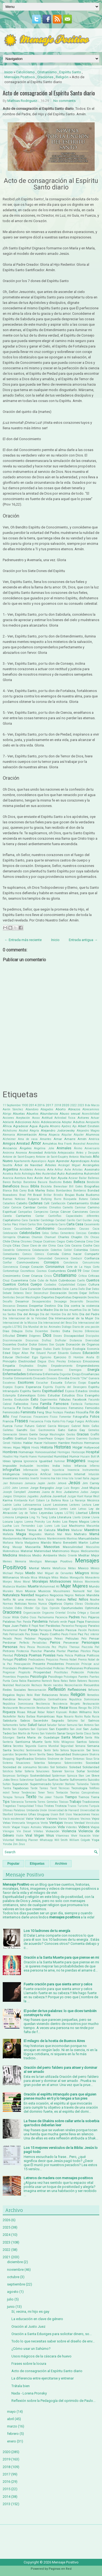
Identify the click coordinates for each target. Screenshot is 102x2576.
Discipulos (92, 1336)
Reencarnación (37, 1690)
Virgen (39, 1835)
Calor (6, 1207)
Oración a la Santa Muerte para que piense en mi (61, 1957)
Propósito (24, 1672)
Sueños (53, 1780)
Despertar (36, 1306)
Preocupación (22, 1664)
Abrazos (74, 1109)
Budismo (92, 1195)
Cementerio (67, 1233)
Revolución (43, 1708)
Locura (8, 1521)
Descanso (9, 1306)
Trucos (71, 1806)
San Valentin (48, 1733)
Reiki (30, 1695)
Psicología (38, 1676)
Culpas (81, 1284)
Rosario (68, 1716)
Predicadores (36, 1659)
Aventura (20, 1178)
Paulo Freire (69, 1634)
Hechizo (77, 1443)
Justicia (45, 1496)
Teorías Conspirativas (84, 1792)
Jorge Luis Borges (67, 1488)
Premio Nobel (68, 1659)
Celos (45, 1233)
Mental (34, 1568)
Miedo (30, 1573)
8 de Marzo (92, 1105)
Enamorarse (35, 1370)
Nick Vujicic (46, 1599)
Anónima (8, 1152)
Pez (54, 1647)
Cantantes (23, 1216)
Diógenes (35, 1336)
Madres (63, 1530)
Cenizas (81, 1233)
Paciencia (61, 1617)
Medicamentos (90, 1551)
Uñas (32, 1814)
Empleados (26, 1366)
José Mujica (90, 1488)
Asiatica (8, 1173)
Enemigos (75, 1370)
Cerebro (93, 1233)
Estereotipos (27, 1395)
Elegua (42, 1361)
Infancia (80, 1466)
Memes (7, 1561)
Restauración (91, 1704)
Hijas (16, 1447)
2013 (6, 2504)
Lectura (86, 1505)
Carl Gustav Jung (88, 1220)
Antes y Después (87, 1152)
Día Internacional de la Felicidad (25, 1318)
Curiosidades (51, 1289)
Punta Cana (10, 1681)
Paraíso (93, 1626)
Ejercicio (60, 1357)
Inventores (10, 1478)
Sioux (89, 1759)
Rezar (63, 1708)
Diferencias (92, 1331)
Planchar (36, 1651)
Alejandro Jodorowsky (58, 1130)
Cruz (6, 1280)
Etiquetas (37, 1864)
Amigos (9, 1143)
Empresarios (12, 1370)
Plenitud (8, 1655)
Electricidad (27, 1361)
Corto (96, 1267)
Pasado (58, 1630)
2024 (6, 2235)
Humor (74, 1456)
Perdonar (9, 1642)
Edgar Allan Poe (23, 1353)
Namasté (79, 1591)
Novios (32, 1604)
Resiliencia (43, 1704)
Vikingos (8, 1831)
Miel (40, 1573)
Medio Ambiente (44, 1555)
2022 (73, 1105)
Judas (84, 1492)
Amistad (23, 1143)
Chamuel (50, 1237)
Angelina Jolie (44, 1148)
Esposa (70, 1391)
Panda (27, 1621)
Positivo (20, 1659)
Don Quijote (56, 1344)
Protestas (93, 1672)
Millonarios (11, 1577)
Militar (95, 1573)
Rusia (95, 1716)
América (94, 1139)
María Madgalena (27, 1542)
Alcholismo (10, 1130)
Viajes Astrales (31, 1827)
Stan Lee (84, 1775)
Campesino (41, 1212)
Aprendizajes (79, 1161)
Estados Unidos (87, 1391)
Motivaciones (60, 1581)
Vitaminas (62, 1835)
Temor (15, 1792)
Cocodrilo (8, 1250)
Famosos (61, 1404)
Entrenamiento (23, 1378)
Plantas (73, 1651)
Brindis (58, 1195)
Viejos (95, 1827)
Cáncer (65, 1212)
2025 (6, 2227)
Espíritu (48, 1387)
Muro (19, 1591)
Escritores (26, 1382)
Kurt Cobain (37, 1500)
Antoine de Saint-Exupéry (52, 1157)
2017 (49, 1105)
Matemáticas (11, 1551)
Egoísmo (45, 1357)
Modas (64, 1577)
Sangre (70, 1733)
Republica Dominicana (84, 1699)
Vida (61, 1827)
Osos (33, 1617)
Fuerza (8, 1426)
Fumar (18, 1426)
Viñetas (38, 1831)
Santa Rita (92, 1737)
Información (30, 1470)
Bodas (51, 1190)
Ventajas (56, 1823)
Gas (32, 1430)
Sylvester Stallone (63, 1784)
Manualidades (88, 1538)
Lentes (64, 1509)
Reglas (20, 1695)
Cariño (71, 1220)
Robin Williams (80, 1712)
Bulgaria (33, 1199)
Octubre (8, 1608)
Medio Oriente (67, 1555)
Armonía (40, 1169)
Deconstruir (41, 1293)
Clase (25, 1245)
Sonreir (57, 1771)
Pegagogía (45, 1638)
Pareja (33, 1630)
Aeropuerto (92, 1122)
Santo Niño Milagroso (60, 1742)
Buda (80, 1195)
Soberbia (39, 1763)
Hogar (77, 1447)
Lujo (39, 1526)
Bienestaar (60, 1186)
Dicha (29, 1331)
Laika (17, 1505)
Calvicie (16, 1207)
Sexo (50, 1754)
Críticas (93, 1276)
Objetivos (55, 1604)
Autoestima (74, 1173)
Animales (64, 1148)
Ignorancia (30, 1461)
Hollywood (91, 1447)
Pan (19, 1621)
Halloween (50, 1443)
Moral (26, 1581)
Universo (20, 1814)
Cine (96, 1241)
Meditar (83, 1555)
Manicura (29, 1538)
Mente (45, 1568)
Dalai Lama (70, 1289)
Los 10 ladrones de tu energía (47, 1931)
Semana (80, 1746)
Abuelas (19, 1113)
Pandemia (40, 1621)
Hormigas (63, 1452)
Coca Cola (63, 1245)
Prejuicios (52, 1659)
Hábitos (17, 1443)
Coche (87, 1245)
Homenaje (25, 1452)
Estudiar (54, 1395)
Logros (18, 1521)
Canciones (80, 1212)
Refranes (93, 1690)
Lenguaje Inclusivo (43, 1509)
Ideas (7, 1461)
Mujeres (80, 1586)
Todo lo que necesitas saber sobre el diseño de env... (53, 2341)
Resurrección (27, 1708)
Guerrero (81, 1438)
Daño (81, 1289)
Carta (70, 1224)
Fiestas (69, 1412)
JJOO (6, 1488)
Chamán (37, 1237)
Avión (38, 1178)
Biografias (91, 1186)
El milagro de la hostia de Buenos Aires (54, 2041)
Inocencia (73, 1470)
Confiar (7, 1262)
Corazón (37, 1267)
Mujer (65, 1586)
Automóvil (91, 1173)
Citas (16, 1245)
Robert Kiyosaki (57, 1712)
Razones (93, 1681)
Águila (44, 1126)
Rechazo (36, 1685)
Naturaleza (11, 1595)
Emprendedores (87, 1366)
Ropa (59, 1716)
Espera (19, 1387)
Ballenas (93, 1178)
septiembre (16, 2284)
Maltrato (80, 1534)
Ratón (72, 1681)
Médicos (25, 1555)
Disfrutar (60, 1340)
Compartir (92, 1254)
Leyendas (46, 1513)
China (15, 1241)
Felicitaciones (58, 1408)
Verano (68, 1823)
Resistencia (60, 1704)
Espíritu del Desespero (70, 1387)
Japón (41, 1483)
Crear (86, 1271)
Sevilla (41, 1754)
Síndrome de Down (60, 1759)
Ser (88, 1750)
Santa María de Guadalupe (38, 1737)
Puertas (94, 1677)
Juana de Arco (52, 1492)
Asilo (17, 1173)
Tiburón (58, 1797)
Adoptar (67, 1122)
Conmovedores (28, 1262)
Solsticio (8, 1771)
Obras (79, 1604)
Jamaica (30, 1483)
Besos (25, 1186)
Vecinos (86, 1819)
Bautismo (55, 1182)
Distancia (76, 1340)
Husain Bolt (87, 1456)
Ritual (31, 1712)
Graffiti (94, 1434)
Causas (84, 1228)
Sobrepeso (54, 1763)
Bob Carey (20, 1190)
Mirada (25, 1577)
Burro (57, 1199)
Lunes (48, 1526)
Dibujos (17, 1331)
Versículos (92, 1823)
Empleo (42, 1366)
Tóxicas (64, 1802)
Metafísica (59, 1568)
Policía (69, 1655)
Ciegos (61, 1241)
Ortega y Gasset (88, 1612)
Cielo (69, 1241)
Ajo (74, 1126)
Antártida (50, 1152)
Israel (78, 1478)
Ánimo (78, 1148)
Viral (28, 1835)
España (93, 1382)
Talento (94, 1784)
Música (30, 1591)
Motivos (78, 1581)
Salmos (93, 1720)
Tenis (50, 1792)
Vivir (74, 1835)
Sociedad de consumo (20, 1767)
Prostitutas (61, 1672)
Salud (32, 1725)
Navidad (27, 1595)
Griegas (59, 1438)
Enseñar (8, 1378)
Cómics (39, 1254)
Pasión (82, 1630)
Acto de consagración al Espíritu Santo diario (49, 93)
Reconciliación (73, 1685)
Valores (52, 1819)
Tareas (43, 1788)
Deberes (18, 1293)
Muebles (21, 1586)
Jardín (51, 1483)
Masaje (17, 1547)
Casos (7, 1228)
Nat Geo (93, 1591)
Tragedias (9, 1806)
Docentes (9, 1344)
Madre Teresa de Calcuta (35, 1530)
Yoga (95, 1840)
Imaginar (93, 1461)
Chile (6, 1241)
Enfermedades (14, 1374)
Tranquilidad (25, 1806)
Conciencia (61, 1258)
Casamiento (91, 1224)
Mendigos (35, 1561)
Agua (33, 1126)
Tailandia (82, 1784)
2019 (6, 2459)
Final (14, 1417)
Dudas (47, 1349)
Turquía (94, 1806)
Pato (5, 1634)
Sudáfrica (41, 1780)
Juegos (94, 1492)
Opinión (55, 1608)
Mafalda (8, 1534)
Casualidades (23, 1228)
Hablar (28, 1443)
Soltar (18, 1771)
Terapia (8, 1797)
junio (11, 2307)
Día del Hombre (50, 1314)
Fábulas (65, 1399)
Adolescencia (51, 1122)
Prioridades (10, 1668)
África (7, 1126)
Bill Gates (76, 1186)
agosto (12, 2292)
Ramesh (47, 1681)
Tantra (7, 1788)
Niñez (72, 1599)
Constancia (70, 1262)
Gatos (72, 1430)
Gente (33, 1434)
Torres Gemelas (47, 1802)
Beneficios (11, 1186)
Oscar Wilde (11, 1617)
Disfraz (46, 1340)
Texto (31, 1796)
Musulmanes (61, 1591)
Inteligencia (11, 1474)
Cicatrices (49, 1241)
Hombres (10, 1452)
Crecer (95, 1271)
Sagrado (57, 1720)
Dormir (16, 1349)
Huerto (24, 1456)
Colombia (81, 1250)
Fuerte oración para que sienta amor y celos (58, 1984)
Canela (7, 1216)
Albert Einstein (89, 1126)
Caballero (9, 1203)
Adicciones (23, 1122)
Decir (28, 1293)
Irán (58, 1478)
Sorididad (93, 1771)
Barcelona (29, 1182)
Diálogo (66, 1327)
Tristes (49, 1806)
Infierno (94, 1466)
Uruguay (43, 1814)
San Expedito (59, 1729)
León (73, 1509)
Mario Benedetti (65, 1542)
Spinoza (72, 1775)
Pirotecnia (22, 1651)
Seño (55, 1750)
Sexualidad (63, 1754)
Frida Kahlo (52, 1421)
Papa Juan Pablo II (16, 1626)
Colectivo (56, 1250)
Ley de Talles (28, 1513)
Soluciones (43, 1771)
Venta (44, 1823)
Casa (79, 1224)
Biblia (34, 1186)
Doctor (22, 1344)
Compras (9, 1258)
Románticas (46, 1716)
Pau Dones (32, 1634)
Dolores (43, 1344)
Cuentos (92, 1280)
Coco (96, 1245)
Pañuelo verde (58, 1621)
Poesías (49, 1655)
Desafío (7, 1301)
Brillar (48, 1195)
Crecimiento (11, 1276)
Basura (42, 1182)
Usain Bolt (57, 1814)
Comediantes (11, 1254)
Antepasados (66, 1152)
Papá (71, 1621)
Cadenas (35, 1203)
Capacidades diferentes (82, 1216)
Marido (46, 1542)
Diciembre (41, 1331)
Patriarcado (16, 1634)
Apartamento (22, 1161)
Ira (53, 1478)
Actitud (47, 1118)
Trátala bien (20, 2386)
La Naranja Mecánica (84, 1500)
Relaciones (50, 1695)
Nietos (61, 1599)
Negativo (41, 1595)
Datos (95, 1289)
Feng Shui (44, 1412)
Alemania (9, 1134)
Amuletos (49, 1143)
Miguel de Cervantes (59, 1573)
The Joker (45, 1797)
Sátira (7, 1746)
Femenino (76, 1408)
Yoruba (7, 1844)
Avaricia (8, 1178)
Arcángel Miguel (69, 1165)
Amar (58, 1139)
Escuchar (42, 1382)
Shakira (94, 1754)
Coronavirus (54, 1267)
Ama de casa (28, 1139)
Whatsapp (46, 1840)
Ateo (38, 1173)
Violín (19, 1835)
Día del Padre (89, 1314)
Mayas (75, 1551)
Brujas (70, 1195)
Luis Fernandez (24, 1526)
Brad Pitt (25, 1195)
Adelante (8, 1122)
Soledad (75, 1767)
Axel (47, 1178)
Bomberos (79, 1190)
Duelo (56, 1349)
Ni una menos (24, 1599)
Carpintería (50, 1224)
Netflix (7, 1599)
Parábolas (53, 1626)
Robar (41, 1712)
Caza (95, 1228)
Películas (72, 1638)
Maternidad (42, 1551)
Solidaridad (90, 1767)
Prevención (72, 1664)
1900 (24, 1105)
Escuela (56, 1382)
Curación (34, 1289)
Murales (8, 1591)
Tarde (34, 1788)
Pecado (7, 1638)
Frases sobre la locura (28, 2364)
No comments (64, 101)
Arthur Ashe (63, 1169)
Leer (96, 1505)
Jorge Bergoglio (42, 1488)
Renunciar (24, 1699)
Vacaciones (81, 1814)
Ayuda (62, 1178)
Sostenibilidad (40, 1775)
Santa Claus (83, 1733)
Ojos (45, 1608)
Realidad (8, 1685)
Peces (18, 1638)
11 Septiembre (12, 1105)
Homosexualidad (45, 1452)
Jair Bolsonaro (13, 1483)
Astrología (28, 1173)
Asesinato (91, 1169)
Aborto (60, 1109)
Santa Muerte (72, 1737)
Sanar (61, 1733)
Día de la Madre (41, 1310)
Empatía (9, 1366)
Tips (6, 1802)
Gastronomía (46, 1430)
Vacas (95, 1814)
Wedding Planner (27, 1840)
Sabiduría (10, 1720)
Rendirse (9, 1699)
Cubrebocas (67, 1280)
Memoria (20, 1561)
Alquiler (79, 1134)
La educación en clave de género (37, 2319)
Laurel (47, 1505)
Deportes (47, 1297)
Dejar (83, 1293)
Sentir (47, 1750)
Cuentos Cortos (16, 1284)
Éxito (34, 1399)
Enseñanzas (90, 1374)
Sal (83, 1720)
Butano (83, 1199)
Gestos (70, 1434)
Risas (21, 1712)
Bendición (93, 1182)
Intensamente (62, 1474)
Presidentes (55, 1664)
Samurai (72, 1725)
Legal (6, 1509)
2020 (65, 1105)
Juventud (59, 1496)
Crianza (36, 1276)
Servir (32, 1754)
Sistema (8, 1763)
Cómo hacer (72, 1254)
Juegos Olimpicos (14, 1496)
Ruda (87, 1716)
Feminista (28, 1412)
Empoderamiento (61, 1366)
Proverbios (9, 1677)
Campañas (25, 1212)
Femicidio (92, 1408)
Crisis (48, 1276)
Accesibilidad (90, 1113)
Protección (77, 1672)
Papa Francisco (88, 1621)
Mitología (44, 1577)
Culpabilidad (66, 1284)
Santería (8, 1742)
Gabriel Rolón (80, 1426)
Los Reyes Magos (75, 1521)
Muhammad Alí (49, 1586)
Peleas (58, 1638)
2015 (6, 2489)
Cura (23, 1289)
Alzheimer (9, 1139)
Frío (62, 1421)
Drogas (36, 1349)
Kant (80, 1496)
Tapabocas (21, 1788)
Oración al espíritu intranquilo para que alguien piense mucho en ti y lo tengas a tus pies (60, 2096)
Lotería (95, 1521)
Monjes (7, 1581)
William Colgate (79, 1840)
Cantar (39, 1216)
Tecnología (79, 1788)
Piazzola (87, 1647)
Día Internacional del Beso (55, 1323)
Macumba (92, 1526)
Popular (13, 1864)
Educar (8, 1357)
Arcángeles (91, 1165)
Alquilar (66, 1134)
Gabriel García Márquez (53, 1426)
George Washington (52, 1434)
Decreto (73, 1293)
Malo (68, 1534)
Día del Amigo (28, 1314)
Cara (24, 1220)
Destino (50, 1306)
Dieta (66, 1331)
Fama (34, 1404)
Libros (94, 1513)
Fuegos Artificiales (87, 1421)
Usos (69, 1814)
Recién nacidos (53, 1685)
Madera (8, 1530)
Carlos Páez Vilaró (15, 1224)
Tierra (95, 1797)
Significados (25, 1759)
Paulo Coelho (50, 1634)
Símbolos (40, 1759)
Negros (69, 1595)
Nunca (42, 1604)
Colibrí (68, 1250)
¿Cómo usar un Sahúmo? (31, 2349)
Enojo (76, 1374)
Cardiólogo (47, 1220)
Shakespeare (80, 1754)
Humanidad (45, 1456)
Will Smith (61, 1840)
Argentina (10, 1169)
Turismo (82, 1806)
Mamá (94, 1534)
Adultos (79, 1122)
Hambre (64, 1443)
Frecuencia (36, 1421)
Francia (8, 1421)
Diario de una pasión (85, 1327)
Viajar (16, 1827)
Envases (52, 1378)
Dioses (57, 1336)
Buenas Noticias (14, 1199)
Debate (7, 1293)
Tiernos (83, 1797)
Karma (8, 1500)
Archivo (61, 1864)
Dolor (33, 1344)
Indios (67, 1466)
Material (27, 1551)
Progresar (9, 1672)
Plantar (61, 1651)
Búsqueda (69, 1199)
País (84, 1617)
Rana (56, 1681)
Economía (93, 1349)
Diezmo (77, 1331)
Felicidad (40, 1408)
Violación (52, 1831)
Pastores (93, 1630)
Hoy (16, 1456)
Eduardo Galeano (69, 1353)
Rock (96, 1712)
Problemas (26, 1668)
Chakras (23, 1237)
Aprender (62, 1161)
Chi (86, 1237)
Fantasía (76, 1404)
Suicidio (93, 1780)
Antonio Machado (80, 1157)
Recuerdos (91, 1685)
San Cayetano (21, 1729)
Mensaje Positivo (58, 1561)
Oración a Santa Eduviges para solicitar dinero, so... (51, 2334)
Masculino (92, 1547)
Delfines (94, 1293)
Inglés (45, 1470)
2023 (81, 1105)
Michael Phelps (13, 1573)
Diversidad (92, 1340)
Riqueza (9, 1712)
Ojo (37, 1608)
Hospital (92, 1452)
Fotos (94, 1416)
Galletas (8, 1430)
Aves (30, 1178)
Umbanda (32, 1810)
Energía (93, 1370)
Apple (51, 1161)
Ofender (28, 1608)
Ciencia (79, 1241)
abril (10, 2419)
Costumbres (57, 1271)
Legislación (19, 1509)
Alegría (34, 1130)
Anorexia (21, 1152)
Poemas (35, 1655)
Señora (64, 1750)
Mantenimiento (56, 1538)
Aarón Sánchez (13, 1109)
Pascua (71, 1630)
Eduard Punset (46, 1353)
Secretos (18, 1746)
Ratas (64, 1681)
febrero (13, 2434)
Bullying (46, 1199)
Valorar (40, 1819)
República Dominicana (18, 1704)
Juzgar (71, 1496)
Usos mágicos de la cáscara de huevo (41, 2356)
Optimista (92, 1608)
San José (76, 1729)
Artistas (77, 1169)
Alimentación (27, 1134)
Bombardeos (64, 1190)
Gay (82, 1430)
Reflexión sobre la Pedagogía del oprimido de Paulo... (53, 2401)
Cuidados (50, 1284)
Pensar (94, 1638)
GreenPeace (45, 1438)
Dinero (22, 1336)
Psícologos (70, 1677)
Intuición (93, 1474)
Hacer (38, 1443)
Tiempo (71, 1797)
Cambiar (29, 1207)
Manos (41, 1538)
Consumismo (90, 1262)
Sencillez (18, 1750)
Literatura (64, 1517)
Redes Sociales (14, 1690)
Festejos (58, 1412)
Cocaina (76, 1245)
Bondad (93, 1190)
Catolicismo (25, 72)
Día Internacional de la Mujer (71, 1318)
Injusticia (58, 1470)
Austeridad (49, 1173)
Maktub (49, 1534)
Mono (17, 1581)
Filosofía (82, 1412)
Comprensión (26, 1258)
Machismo (77, 1526)
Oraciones (45, 77)
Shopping (8, 1759)
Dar (88, 1289)
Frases (21, 1421)
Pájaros (93, 1617)
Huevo (33, 1456)
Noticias (21, 1604)
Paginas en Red (60, 2569)
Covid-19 (74, 1271)
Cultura (93, 1284)
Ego (35, 1357)
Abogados (47, 1109)
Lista (52, 1517)
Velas (7, 1823)
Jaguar (94, 1478)
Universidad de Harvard (63, 1810)
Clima (52, 1245)
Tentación (62, 1792)
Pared (22, 1630)
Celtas (55, 1233)
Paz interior (91, 1634)
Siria (96, 1759)
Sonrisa (69, 1771)
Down (25, 1349)
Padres (74, 1617)
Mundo (94, 1586)
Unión (43, 1810)
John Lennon (20, 1488)
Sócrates (43, 1767)
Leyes (59, 1513)
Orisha (71, 1612)
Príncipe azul (90, 1664)
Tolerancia (17, 1802)
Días (6, 1331)
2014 (32, 1105)
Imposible (10, 1466)
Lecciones (60, 1505)
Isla (71, 1478)
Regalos (9, 1695)
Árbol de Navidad (28, 1165)
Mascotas (52, 1547)
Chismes (26, 1241)
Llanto (77, 1517)
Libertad (82, 1513)
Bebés (67, 1182)
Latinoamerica (32, 1505)
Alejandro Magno (88, 1130)
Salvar (62, 1725)
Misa (34, 1577)
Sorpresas (9, 1775)
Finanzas (25, 1417)
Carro (62, 1224)
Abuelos (32, 1113)
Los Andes (54, 1521)
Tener (41, 1792)
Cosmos (41, 1271)
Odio (18, 1608)
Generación (10, 1434)
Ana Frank (65, 1143)
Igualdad (45, 1461)
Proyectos (23, 1677)
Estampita (9, 1395)
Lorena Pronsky (34, 1521)
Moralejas (40, 1581)
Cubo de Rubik (47, 1280)
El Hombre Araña (81, 1357)
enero (11, 2441)
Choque (37, 1241)
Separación (77, 1750)
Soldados (61, 1767)
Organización (32, 1612)
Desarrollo (76, 1301)
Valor (29, 1819)
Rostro (79, 1716)
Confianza (91, 1258)
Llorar (86, 1517)
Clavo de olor (38, 1245)
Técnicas (64, 1788)
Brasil (37, 1195)
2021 (6, 2257)
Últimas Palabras (14, 1810)
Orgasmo (48, 1612)
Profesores (91, 1668)
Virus (50, 1835)
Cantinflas (54, 1216)
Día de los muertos (68, 1310)
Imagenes (76, 1460)
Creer (26, 1276)
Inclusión (26, 1466)
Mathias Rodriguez (22, 101)
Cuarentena (19, 1280)
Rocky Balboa (26, 1716)
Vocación (85, 1835)
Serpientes (21, 1754)
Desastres (92, 1301)
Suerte (64, 1780)
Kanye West (92, 1496)
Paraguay (81, 1626)
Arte (50, 1169)
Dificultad (9, 1336)
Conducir (76, 1258)
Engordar (65, 1374)
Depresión (79, 1297)
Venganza (32, 1823)
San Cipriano (39, 1729)
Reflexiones (77, 1690)
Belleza (79, 1182)
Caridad (60, 1220)
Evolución (21, 1399)
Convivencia (10, 1267)
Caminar (80, 1207)
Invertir (34, 1478)
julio (10, 2299)
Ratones (82, 1681)
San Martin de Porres (26, 1733)
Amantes (45, 1139)
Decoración (58, 1293)
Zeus (21, 1844)
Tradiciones (90, 1802)
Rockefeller (9, 1716)
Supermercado (40, 1784)
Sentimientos (34, 1750)
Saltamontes (10, 1725)
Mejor (95, 1555)
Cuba (32, 1280)
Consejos (51, 1262)
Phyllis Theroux (69, 1647)
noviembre (15, 2269)
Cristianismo (47, 72)
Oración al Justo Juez (28, 2326)
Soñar (80, 1771)
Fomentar (65, 1417)
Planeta (49, 1651)
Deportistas (63, 1297)
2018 (57, 1105)
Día (60, 1306)
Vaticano (73, 1819)
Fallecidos (21, 1404)
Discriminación (12, 1340)
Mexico (83, 1568)
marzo (12, 2426)
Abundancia (49, 1113)
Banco (7, 1182)
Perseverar (71, 1642)
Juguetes (33, 1496)
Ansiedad (36, 1152)
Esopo (82, 1382)
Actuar (95, 1118)
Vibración (49, 1827)
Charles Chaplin (70, 1237)
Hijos (26, 1447)
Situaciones (23, 1763)
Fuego (70, 1421)
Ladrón (7, 1505)
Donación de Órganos (83, 1344)
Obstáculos (92, 1604)
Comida (53, 1254)
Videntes (71, 1827)
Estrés (42, 1395)
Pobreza (20, 1655)
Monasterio (92, 1577)
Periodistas (39, 1642)
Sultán (7, 1784)
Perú (22, 1647)
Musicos (44, 1591)
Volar (95, 1835)
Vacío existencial (13, 1819)
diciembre (15, 2262)
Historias (62, 1447)
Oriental (60, 1612)
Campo (54, 1212)
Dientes (55, 1331)
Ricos (73, 1708)
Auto (60, 1173)
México (95, 1568)
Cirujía (7, 1245)
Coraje (24, 1267)
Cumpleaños (11, 1289)
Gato (61, 1430)
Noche (94, 1599)
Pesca (31, 1647)
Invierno (45, 1478)
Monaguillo (77, 1577)
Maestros (91, 1530)
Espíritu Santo (70, 72)
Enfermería (51, 1374)
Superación (20, 1784)
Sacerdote (40, 1720)
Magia (21, 1534)
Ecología (79, 1349)
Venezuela (18, 1823)
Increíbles (43, 1466)
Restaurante (10, 1708)
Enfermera (34, 1374)
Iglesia (17, 1461)
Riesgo (82, 1708)
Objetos (68, 1604)
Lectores (74, 1505)
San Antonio (86, 1725)
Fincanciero (40, 1417)
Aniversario (92, 1148)
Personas (10, 1647)
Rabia (22, 1681)
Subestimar (27, 1780)
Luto (57, 1526)
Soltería (29, 1771)
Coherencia (23, 1250)
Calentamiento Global (83, 1203)
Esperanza (33, 1387)
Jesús (74, 1482)
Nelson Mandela (87, 1595)
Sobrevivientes (73, 1763)
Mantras (72, 1538)
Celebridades (29, 1233)
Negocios (56, 1595)
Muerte (33, 1586)
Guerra (70, 1438)
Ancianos (10, 1148)
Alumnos (92, 1134)
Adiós (36, 1122)
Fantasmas (92, 1404)
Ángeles (26, 1148)
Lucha (7, 1526)
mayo (11, 2411)
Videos (83, 1827)
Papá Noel (38, 1626)
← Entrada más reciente (23, 940)
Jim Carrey (90, 1483)
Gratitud (21, 1438)
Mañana (8, 1542)
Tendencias (28, 1792)
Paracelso (67, 1626)
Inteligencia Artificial (37, 1474)
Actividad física (64, 1118)
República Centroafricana (50, 1699)
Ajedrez (66, 1126)
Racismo (34, 1681)
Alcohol (23, 1130)
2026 (6, 2220)
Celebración (10, 1233)
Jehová (61, 1483)
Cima (89, 1241)
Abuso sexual (70, 1113)
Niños (83, 1599)
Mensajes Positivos (19, 77)
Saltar (23, 1725)
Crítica (82, 1276)
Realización (22, 1685)
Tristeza (61, 1806)
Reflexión (57, 1689)
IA (98, 1456)
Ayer (54, 1178)
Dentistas (9, 1297)
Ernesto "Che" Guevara (84, 1378)
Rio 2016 (93, 1708)
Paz (80, 1634)
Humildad (61, 1456)
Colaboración (40, 1250)
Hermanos (91, 1443)
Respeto (75, 1704)
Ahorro (55, 1126)
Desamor (22, 1301)
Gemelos (93, 1430)
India (56, 1466)
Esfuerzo (70, 1382)
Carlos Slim (34, 1224)
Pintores (9, 1651)
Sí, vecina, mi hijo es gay (30, 2311)
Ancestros (92, 1143)
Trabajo (75, 1802)
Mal (59, 1534)
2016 (41, 1105)
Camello (68, 1207)
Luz (64, 1526)
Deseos (22, 1306)
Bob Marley (36, 1190)
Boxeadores (10, 1195)
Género (23, 1434)
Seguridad (67, 1746)
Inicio (8, 72)
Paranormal (10, 1630)
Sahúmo (72, 1720)
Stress (14, 1780)
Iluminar (59, 1461)
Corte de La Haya (78, 1267)
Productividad (43, 1668)
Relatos (64, 1695)
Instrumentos (90, 1470)
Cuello (81, 1280)
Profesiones (74, 1668)
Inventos (24, 1478)
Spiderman (59, 1775)
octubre (13, 2277)
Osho (24, 1617)
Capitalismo (11, 1220)
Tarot (53, 1788)
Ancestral (79, 1143)
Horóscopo (78, 1452)
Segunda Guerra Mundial (42, 1746)
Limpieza (21, 1517)
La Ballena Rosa (57, 1500)
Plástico (86, 1651)
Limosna (8, 1517)
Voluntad (8, 1840)
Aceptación (23, 1118)
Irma (65, 1478)
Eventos (8, 1399)
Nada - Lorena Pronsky (29, 2393)
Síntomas (79, 1759)
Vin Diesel (24, 1831)
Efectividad (22, 1357)
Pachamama (46, 1617)
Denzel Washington (28, 1297)
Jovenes (34, 1492)
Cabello (21, 1203)
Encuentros (56, 1370)
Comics (27, 1254)
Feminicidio (11, 1412)
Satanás (94, 1742)
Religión (62, 77)
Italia (86, 1478)
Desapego (60, 1301)
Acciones (8, 1118)
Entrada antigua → (83, 940)
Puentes (83, 1677)
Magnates (35, 1534)
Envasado (39, 1378)
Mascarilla (33, 1547)
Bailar (83, 1178)
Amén (82, 1139)
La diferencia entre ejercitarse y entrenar (42, 2378)
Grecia (32, 1438)
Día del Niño (70, 1314)
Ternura (19, 1797)
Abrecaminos (90, 1109)
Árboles (50, 1165)
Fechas (27, 1408)
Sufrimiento (78, 1780)
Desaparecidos (41, 1301)
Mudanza (9, 1586)
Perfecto (24, 1642)
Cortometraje (11, 1271)
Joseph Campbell (14, 1492)
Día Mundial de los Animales (42, 1327)
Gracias (83, 1434)
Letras (82, 1509)
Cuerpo (36, 1284)
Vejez (95, 1819)
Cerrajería (9, 1237)
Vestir (6, 1827)
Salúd (42, 1725)
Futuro (29, 1426)
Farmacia (9, 1408)
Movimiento (92, 1581)
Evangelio (92, 1395)
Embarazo (74, 1361)
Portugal (8, 1659)
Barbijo (16, 1182)
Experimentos (48, 1399)
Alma (43, 1134)
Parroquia (45, 1630)
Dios (47, 1335)
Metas (72, 1568)
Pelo (83, 1638)
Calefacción (58, 1203)
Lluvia (95, 1517)
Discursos (32, 1340)
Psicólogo (55, 1677)
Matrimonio (60, 1551)
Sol (52, 1767)
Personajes (90, 1642)
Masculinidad (73, 1547)
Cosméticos (27, 1271)
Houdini (8, 1456)
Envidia (63, 1378)
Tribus (39, 1806)
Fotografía (80, 1417)
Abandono (32, 1109)
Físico (53, 1417)
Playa (95, 1651)
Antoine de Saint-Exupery (19, 1157)
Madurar (76, 1530)
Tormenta (30, 1802)
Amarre (69, 1139)
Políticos (93, 1655)
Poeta (60, 1655)
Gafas (95, 1426)
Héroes (7, 1447)
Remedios (93, 1695)
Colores (94, 1250)
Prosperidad (42, 1672)
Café (47, 1203)
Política (80, 1655)
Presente (39, 1664)
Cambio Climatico (49, 1207)
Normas (8, 1604)
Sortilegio (22, 1775)
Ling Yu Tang (38, 1517)
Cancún (94, 1212)
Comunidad (45, 1258)
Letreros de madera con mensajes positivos (58, 2178)
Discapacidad (74, 1336)
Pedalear (30, 1638)
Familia (45, 1404)
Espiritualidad (53, 1391)
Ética (80, 1395)
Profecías (59, 1668)
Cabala (94, 1199)
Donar (6, 1349)
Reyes (54, 1708)
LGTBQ (69, 1513)
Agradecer (20, 1126)
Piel (97, 1647)
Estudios (68, 1395)
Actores (83, 1118)
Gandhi (22, 1430)
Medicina (10, 1555)
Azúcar (73, 1178)
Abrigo (7, 1113)
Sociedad (92, 1763)
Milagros (82, 1573)
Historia (47, 1447)
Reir (37, 1695)
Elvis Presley (57, 1361)
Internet (79, 1474)
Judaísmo (71, 1492)
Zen (15, 1844)
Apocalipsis (39, 1161)
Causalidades (67, 1228)
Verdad (79, 1823)
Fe (19, 1408)
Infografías (11, 1470)
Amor (36, 1143)
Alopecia (54, 1134)
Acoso (36, 1118)
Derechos (93, 1297)
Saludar (52, 1725)
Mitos (54, 1577)
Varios (62, 1819)
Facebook (79, 1399)
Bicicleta (46, 1186)
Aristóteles (26, 1169)
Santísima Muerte (28, 1742)
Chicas (94, 1237)
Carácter (34, 1220)
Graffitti (8, 1438)
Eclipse (66, 1349)
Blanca (7, 1190)
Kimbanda (20, 1500)
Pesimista (43, 1647)
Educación (91, 1353)
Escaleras (9, 1382)
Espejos (8, 1387)
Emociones (91, 1361)
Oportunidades (72, 1608)
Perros (55, 1642)
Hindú (35, 1447)
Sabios (25, 1720)
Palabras (9, 1621)
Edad (6, 1353)
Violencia (69, 1831)
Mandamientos (12, 1538)
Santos (81, 1742)
